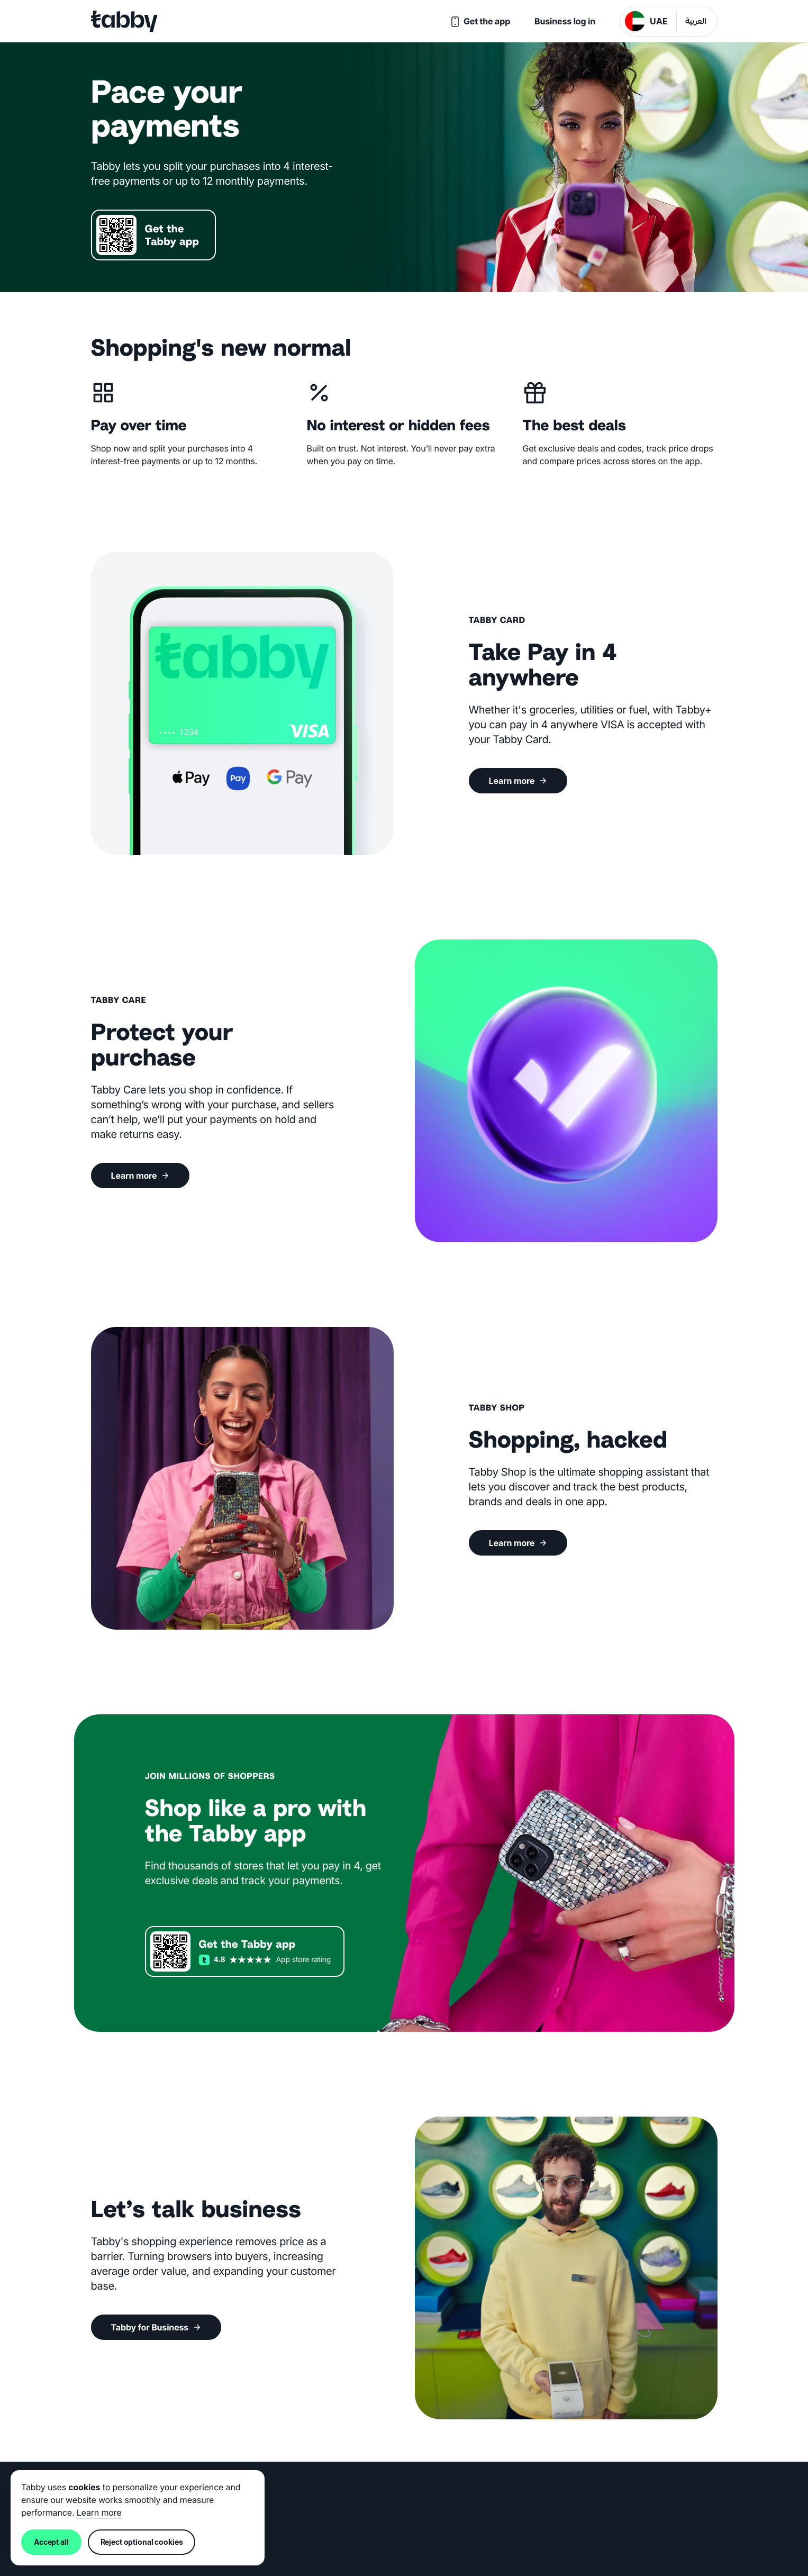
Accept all (51, 2541)
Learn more (99, 2512)
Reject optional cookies (142, 2541)
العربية (695, 22)
